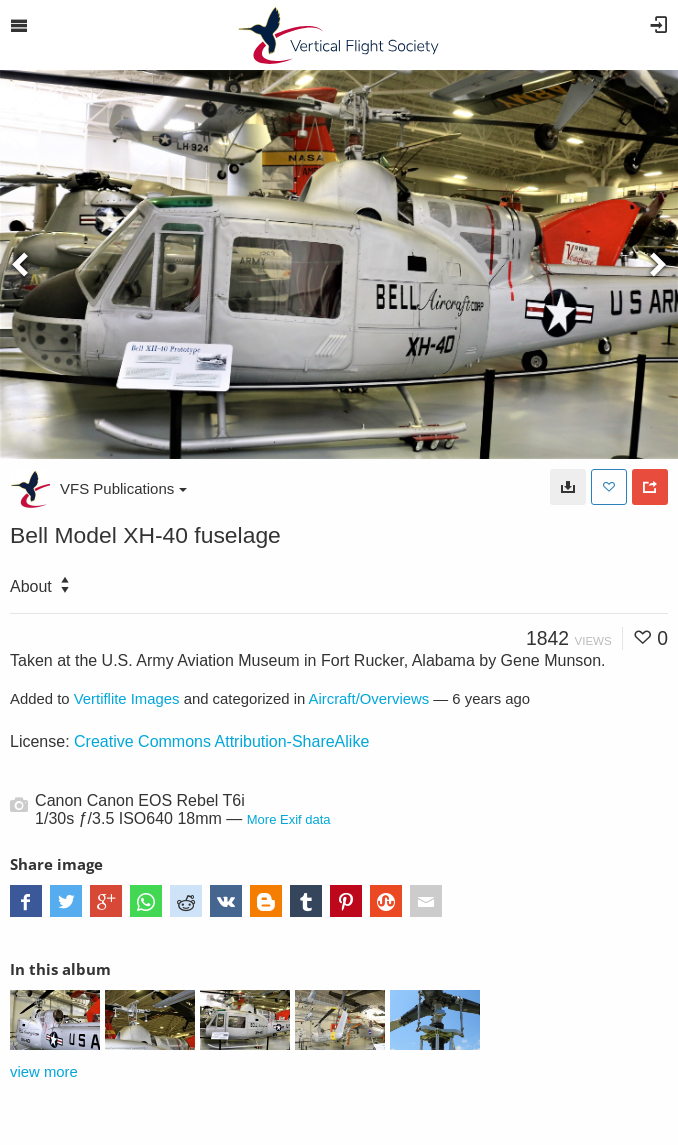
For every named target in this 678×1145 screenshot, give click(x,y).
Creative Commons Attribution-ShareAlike (221, 741)
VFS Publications (123, 488)
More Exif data (289, 819)
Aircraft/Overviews (369, 699)
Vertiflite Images (127, 699)
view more (44, 1072)
